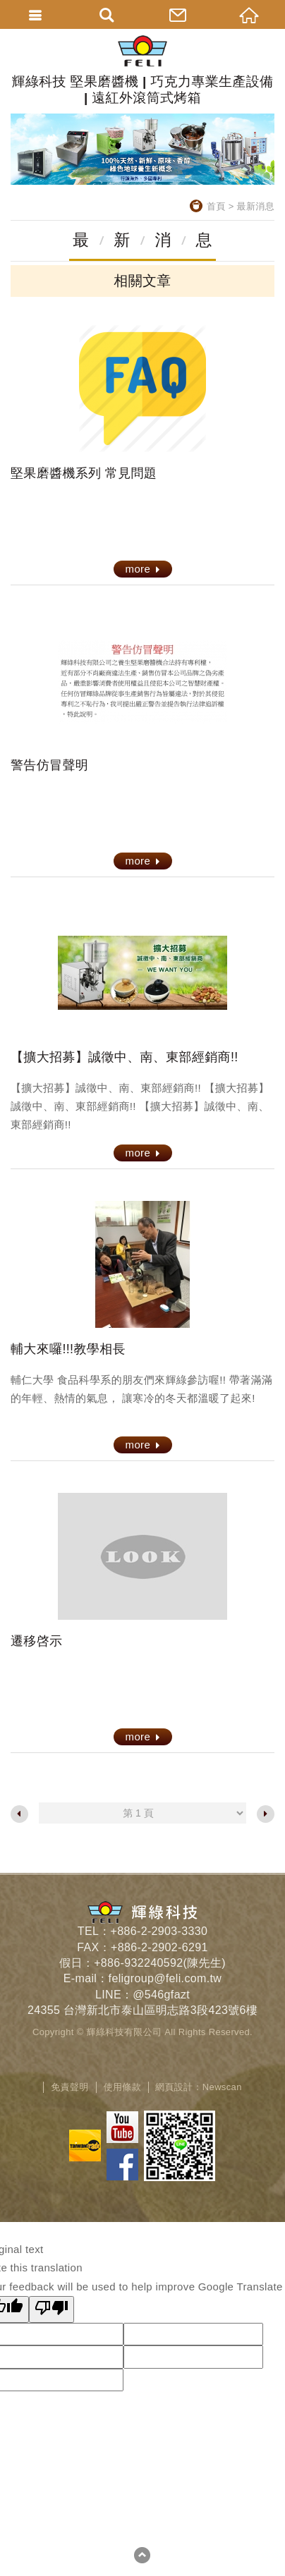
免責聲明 (69, 2087)
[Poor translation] (51, 2309)
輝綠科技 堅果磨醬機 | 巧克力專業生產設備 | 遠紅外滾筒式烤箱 (143, 70)
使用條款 (122, 2087)
